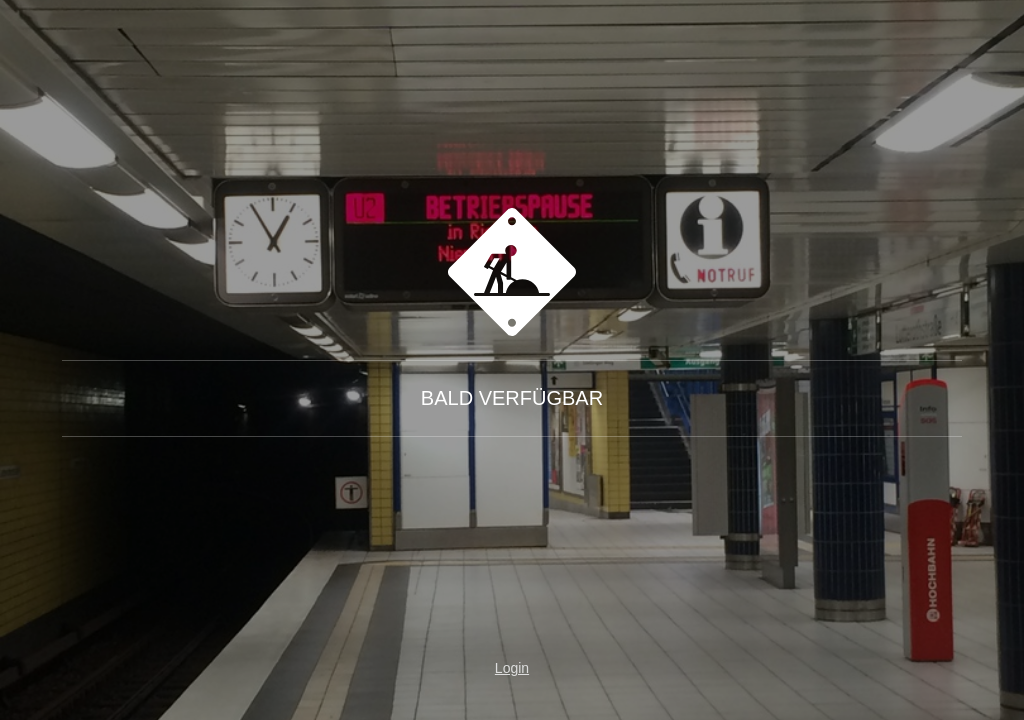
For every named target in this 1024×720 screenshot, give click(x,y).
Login (512, 668)
